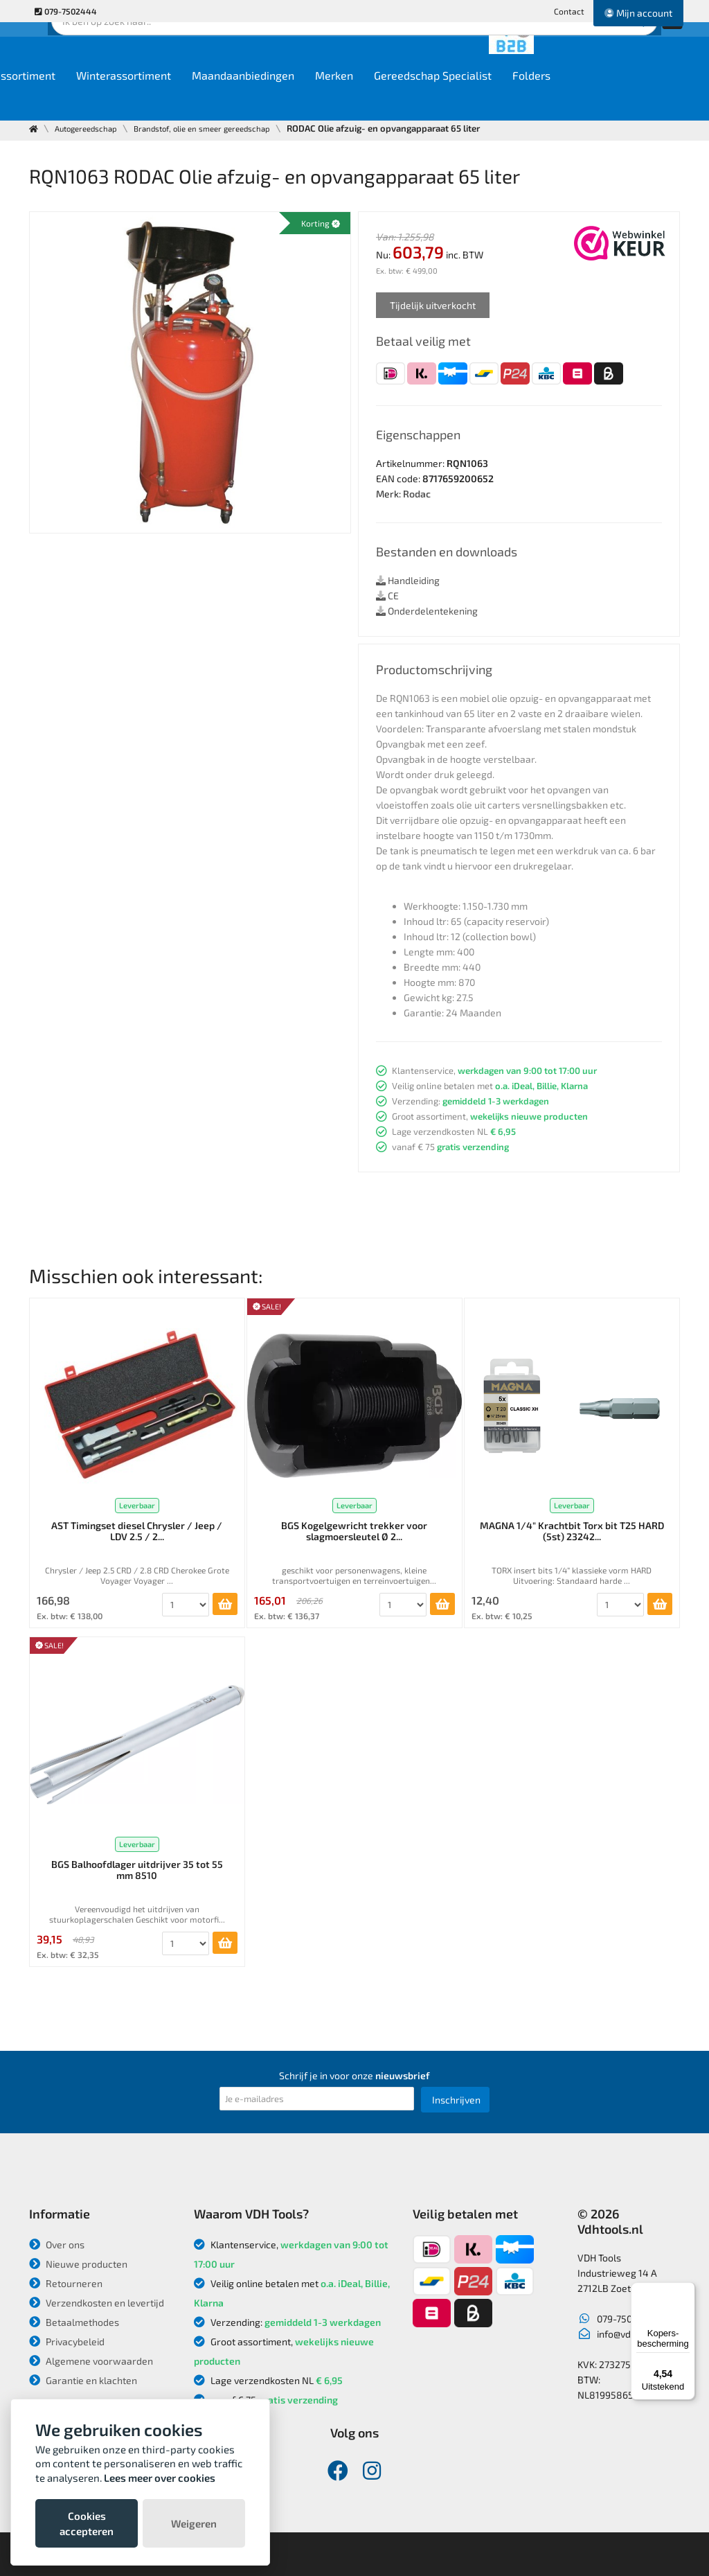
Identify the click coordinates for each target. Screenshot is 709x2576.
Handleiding (408, 580)
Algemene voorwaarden (91, 2361)
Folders (649, 98)
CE (387, 595)
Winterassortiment (241, 98)
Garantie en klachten (83, 2380)
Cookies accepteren (87, 2523)
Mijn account (638, 13)
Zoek (449, 52)
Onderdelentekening (427, 611)
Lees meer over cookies (159, 2477)
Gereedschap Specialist (550, 98)
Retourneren (65, 2283)
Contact (569, 11)
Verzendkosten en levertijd (96, 2303)
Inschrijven (456, 2100)
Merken (452, 98)
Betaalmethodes (74, 2322)
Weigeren (194, 2523)
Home (54, 98)
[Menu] (687, 2290)
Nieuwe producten (78, 2264)
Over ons (56, 2244)
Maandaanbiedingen (360, 98)
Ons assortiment (131, 98)
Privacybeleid (67, 2341)
